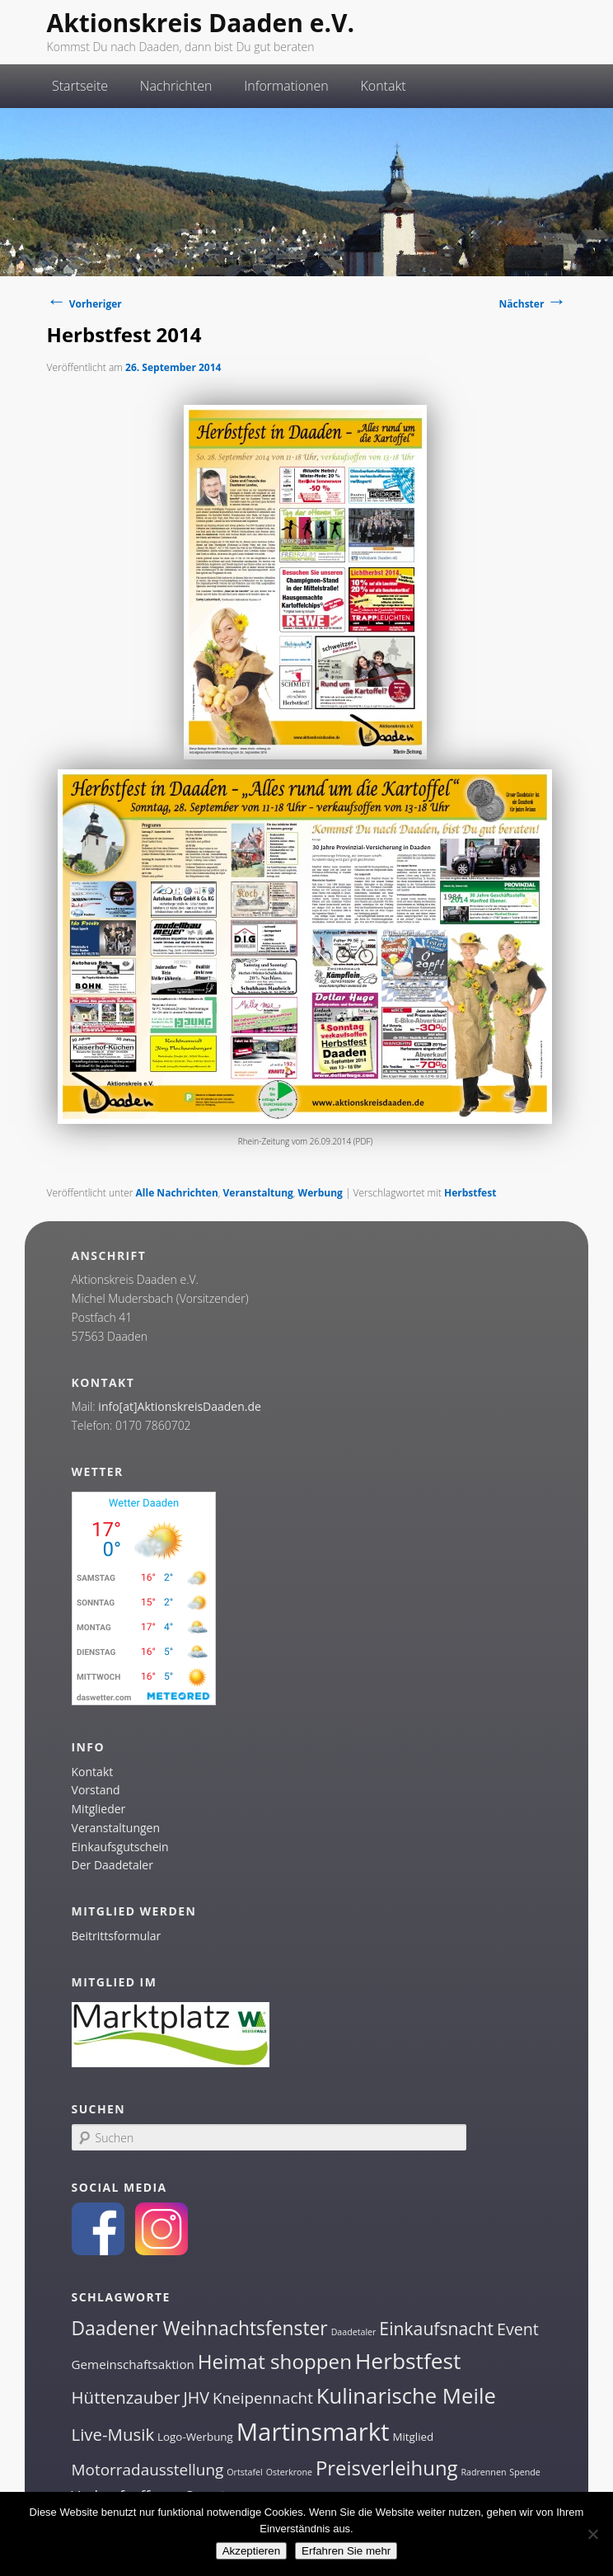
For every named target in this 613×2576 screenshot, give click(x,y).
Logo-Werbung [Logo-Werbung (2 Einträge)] (195, 2436)
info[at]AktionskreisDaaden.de (179, 1406)
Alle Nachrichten (177, 1193)
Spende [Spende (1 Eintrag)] (524, 2472)
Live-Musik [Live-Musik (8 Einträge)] (113, 2434)
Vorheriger (84, 304)
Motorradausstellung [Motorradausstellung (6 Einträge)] (148, 2469)
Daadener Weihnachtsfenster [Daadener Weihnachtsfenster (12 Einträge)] (200, 2328)
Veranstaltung (258, 1193)
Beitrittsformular (116, 1936)
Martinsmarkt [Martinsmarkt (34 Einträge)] (313, 2431)
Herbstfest (470, 1193)
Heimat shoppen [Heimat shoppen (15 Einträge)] (275, 2361)
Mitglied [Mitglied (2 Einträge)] (412, 2436)
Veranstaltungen (116, 1828)
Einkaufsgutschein (120, 1846)
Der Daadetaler (112, 1865)
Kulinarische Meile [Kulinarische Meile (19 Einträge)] (406, 2395)
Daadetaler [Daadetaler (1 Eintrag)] (354, 2332)
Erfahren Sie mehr (346, 2551)
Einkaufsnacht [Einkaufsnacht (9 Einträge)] (436, 2328)
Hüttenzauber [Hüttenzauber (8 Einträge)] (126, 2397)
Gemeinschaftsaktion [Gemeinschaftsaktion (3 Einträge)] (133, 2364)
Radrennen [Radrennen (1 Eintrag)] (483, 2472)
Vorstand (96, 1790)
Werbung (320, 1193)
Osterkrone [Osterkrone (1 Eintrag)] (289, 2472)
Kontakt (382, 86)
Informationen (286, 86)
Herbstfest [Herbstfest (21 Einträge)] (408, 2361)
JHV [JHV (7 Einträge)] (196, 2397)
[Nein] (592, 2534)
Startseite (80, 86)
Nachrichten (176, 86)
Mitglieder (99, 1809)
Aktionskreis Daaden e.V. (201, 23)
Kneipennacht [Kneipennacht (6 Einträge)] (263, 2398)
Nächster (533, 304)
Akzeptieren (251, 2551)
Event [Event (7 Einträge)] (518, 2329)
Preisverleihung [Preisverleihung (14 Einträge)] (387, 2467)
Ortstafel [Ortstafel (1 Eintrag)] (245, 2472)
